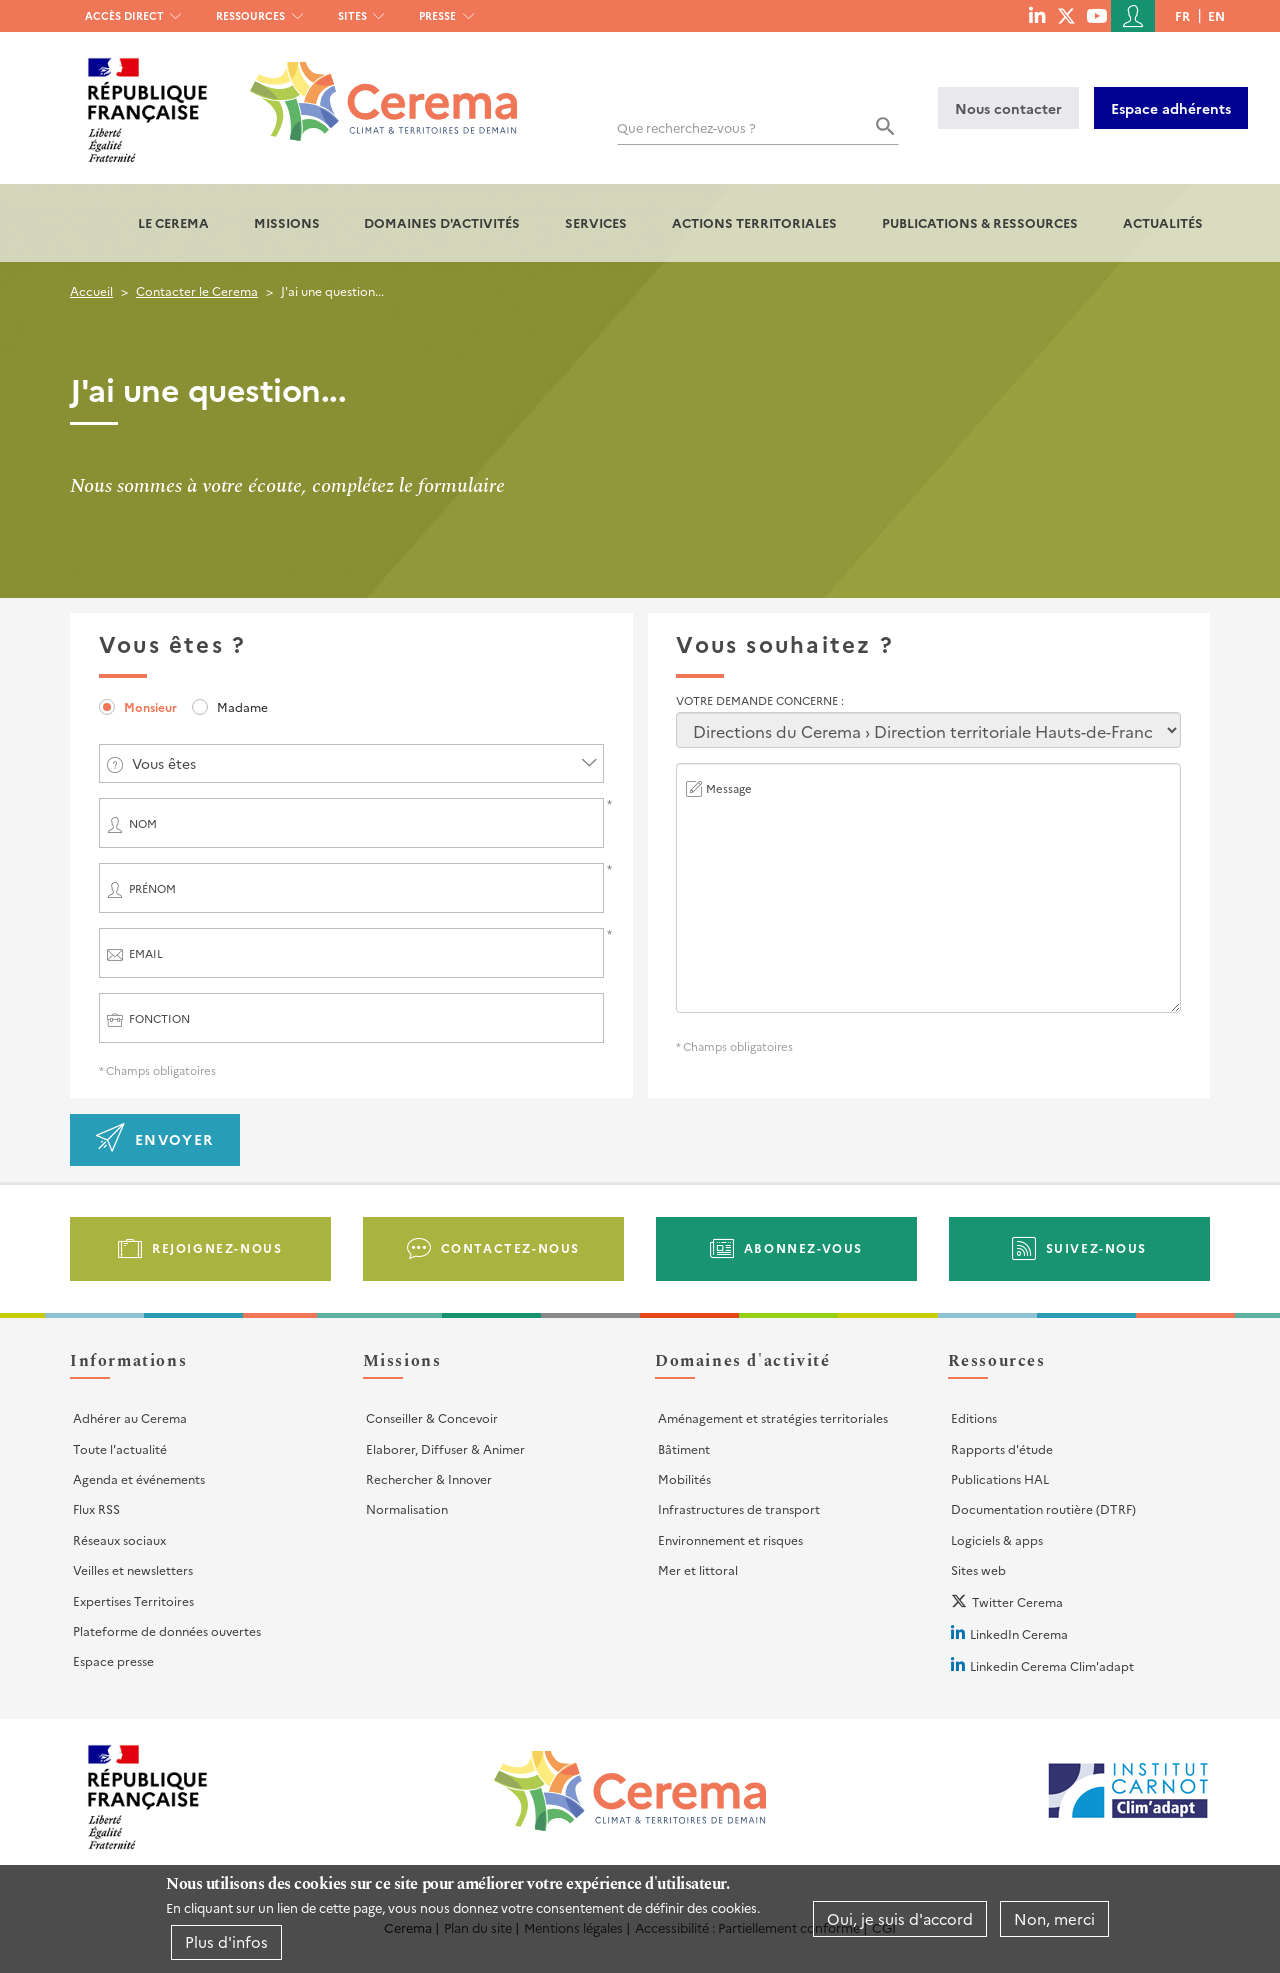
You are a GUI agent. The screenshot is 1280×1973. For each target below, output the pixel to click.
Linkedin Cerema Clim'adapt (1052, 1665)
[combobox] (351, 763)
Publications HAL (1000, 1478)
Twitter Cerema (1017, 1601)
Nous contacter (1008, 108)
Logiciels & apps (997, 1539)
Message (729, 788)
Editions (974, 1417)
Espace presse (113, 1660)
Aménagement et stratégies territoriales (773, 1417)
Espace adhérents (1171, 108)
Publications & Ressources (980, 222)
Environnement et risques (730, 1539)
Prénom (152, 888)
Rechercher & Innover (429, 1478)
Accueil (91, 290)
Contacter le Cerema (197, 290)
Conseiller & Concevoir (432, 1417)
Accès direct (124, 15)
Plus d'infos (226, 1941)
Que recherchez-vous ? (686, 127)
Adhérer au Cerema (130, 1417)
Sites (352, 15)
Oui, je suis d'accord (900, 1918)
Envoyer (174, 1139)
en (1216, 15)
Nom (143, 823)
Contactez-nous (510, 1247)
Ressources (250, 15)
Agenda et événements (139, 1478)
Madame (242, 706)
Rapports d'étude (1002, 1448)
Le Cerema (173, 222)
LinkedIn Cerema (1019, 1633)
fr (1182, 15)
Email (146, 953)
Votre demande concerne (758, 700)
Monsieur (150, 706)
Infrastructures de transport (739, 1508)
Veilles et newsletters (133, 1569)
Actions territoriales (754, 222)
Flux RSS (96, 1508)
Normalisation (407, 1508)
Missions (287, 222)
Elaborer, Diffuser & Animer (445, 1448)
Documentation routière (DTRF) (1043, 1508)
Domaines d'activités (442, 222)
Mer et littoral (698, 1569)
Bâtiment (684, 1448)
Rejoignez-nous (217, 1247)
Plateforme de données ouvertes (167, 1630)
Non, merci (1054, 1918)
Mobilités (684, 1478)
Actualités (1163, 222)
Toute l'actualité (120, 1448)
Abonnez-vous (803, 1247)
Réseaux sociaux (119, 1539)
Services (596, 222)
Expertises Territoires (133, 1600)
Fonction (159, 1018)
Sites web (978, 1569)
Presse (437, 15)
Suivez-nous (1097, 1247)
